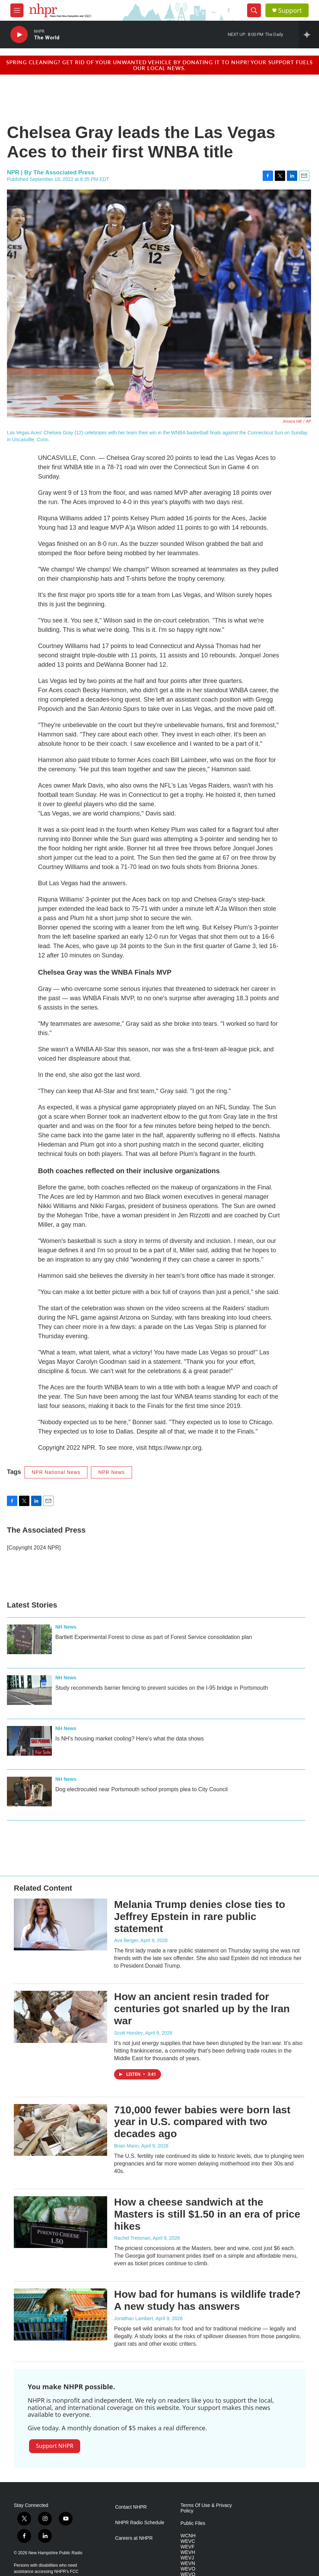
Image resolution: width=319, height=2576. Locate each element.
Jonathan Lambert (133, 2318)
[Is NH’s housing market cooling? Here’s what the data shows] (29, 1741)
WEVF (187, 2546)
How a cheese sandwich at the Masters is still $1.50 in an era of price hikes (207, 2214)
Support (290, 10)
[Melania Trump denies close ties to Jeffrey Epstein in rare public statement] (60, 1924)
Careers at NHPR (134, 2538)
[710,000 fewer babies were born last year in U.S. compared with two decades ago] (60, 2130)
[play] (19, 35)
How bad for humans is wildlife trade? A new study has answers (207, 2300)
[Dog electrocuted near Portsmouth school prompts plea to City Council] (29, 1791)
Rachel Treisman (132, 2238)
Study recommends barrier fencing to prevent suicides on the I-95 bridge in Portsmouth (161, 1688)
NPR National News (56, 1472)
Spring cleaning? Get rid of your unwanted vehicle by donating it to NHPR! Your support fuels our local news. (159, 64)
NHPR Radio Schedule (139, 2522)
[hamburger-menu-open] (17, 10)
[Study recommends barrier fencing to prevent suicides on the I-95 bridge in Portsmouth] (29, 1690)
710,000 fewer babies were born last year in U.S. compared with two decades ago (202, 2122)
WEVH (187, 2552)
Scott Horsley (128, 2033)
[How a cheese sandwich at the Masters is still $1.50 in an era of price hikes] (60, 2222)
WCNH (188, 2535)
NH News (65, 1627)
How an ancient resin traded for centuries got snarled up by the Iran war (202, 2008)
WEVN (187, 2563)
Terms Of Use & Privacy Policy (206, 2508)
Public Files (192, 2523)
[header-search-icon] (254, 10)
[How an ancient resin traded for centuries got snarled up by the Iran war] (60, 2017)
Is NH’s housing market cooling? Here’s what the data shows (129, 1739)
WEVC (187, 2541)
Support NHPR (54, 2446)
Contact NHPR (131, 2507)
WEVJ (187, 2557)
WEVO (187, 2569)
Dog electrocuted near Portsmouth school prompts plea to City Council (141, 1789)
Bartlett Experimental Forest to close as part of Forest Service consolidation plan (153, 1637)
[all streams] (309, 34)
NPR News (111, 1472)
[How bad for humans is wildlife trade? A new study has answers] (60, 2314)
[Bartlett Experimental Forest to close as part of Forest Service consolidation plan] (29, 1639)
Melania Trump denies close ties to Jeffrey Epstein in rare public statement (199, 1916)
